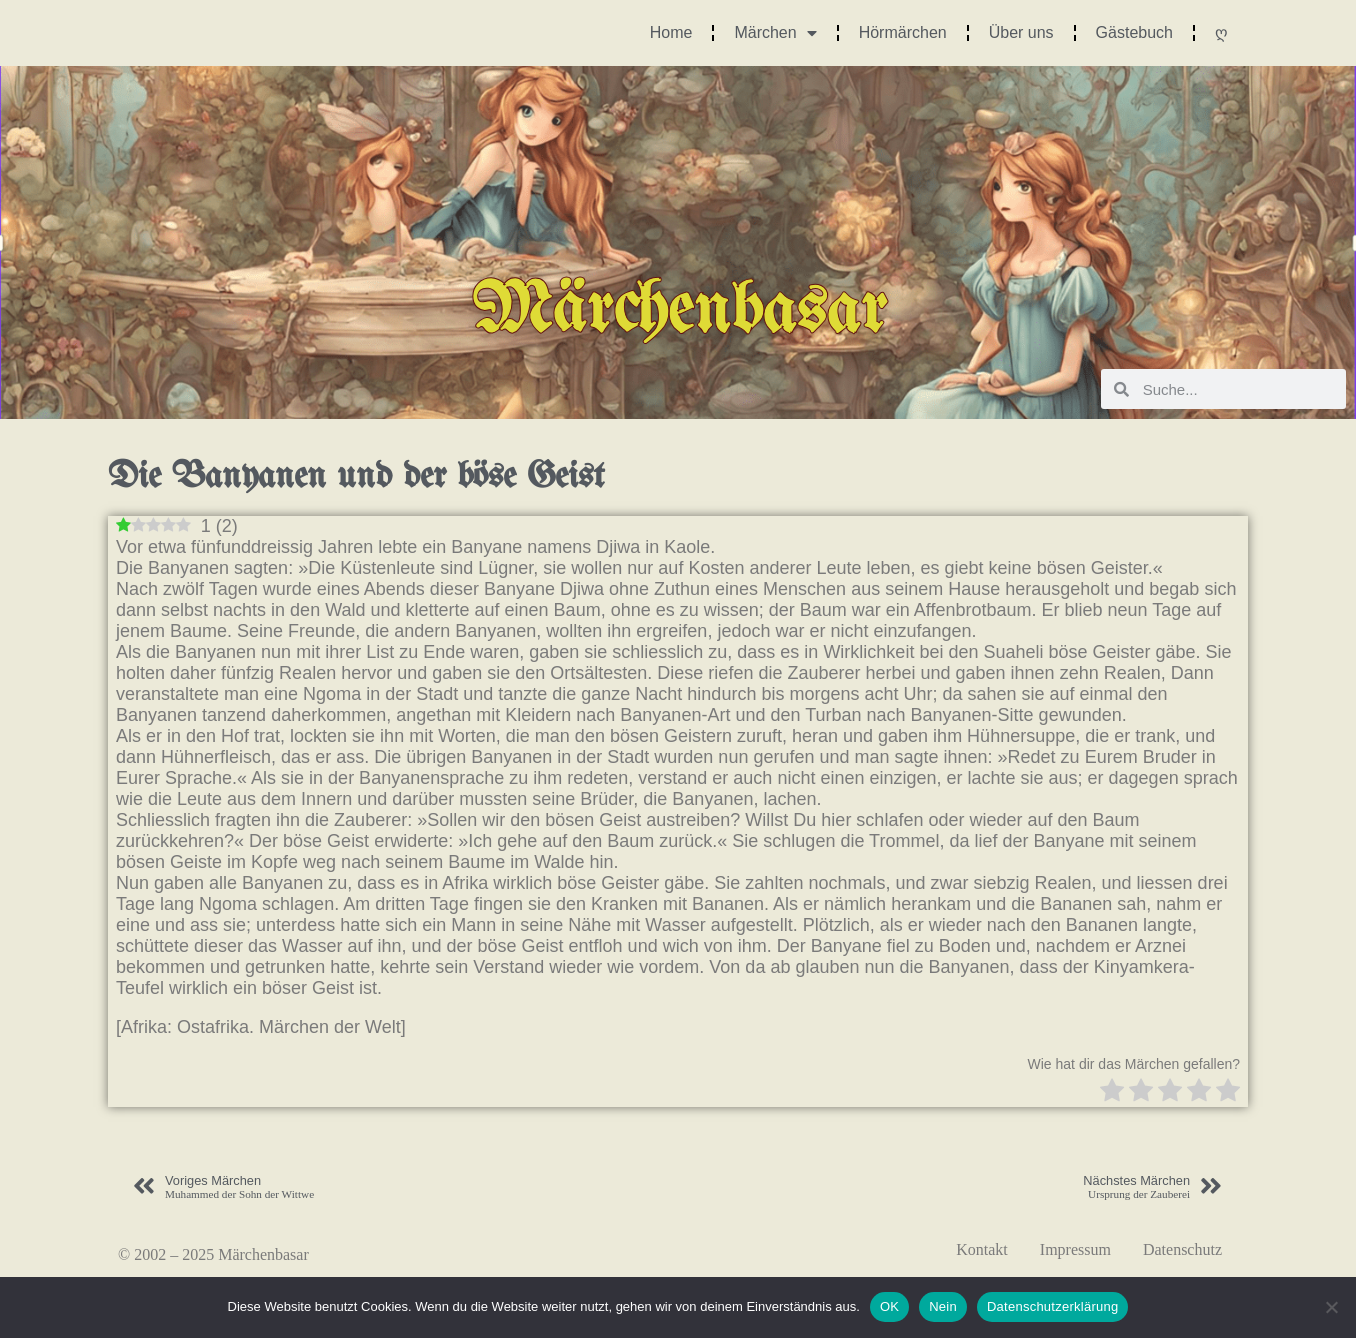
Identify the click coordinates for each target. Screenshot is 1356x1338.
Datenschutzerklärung (1052, 1306)
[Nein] (1331, 1307)
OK (889, 1306)
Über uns (1021, 32)
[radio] (1112, 1092)
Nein (943, 1306)
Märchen (775, 33)
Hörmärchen (903, 32)
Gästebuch (1134, 32)
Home (671, 32)
